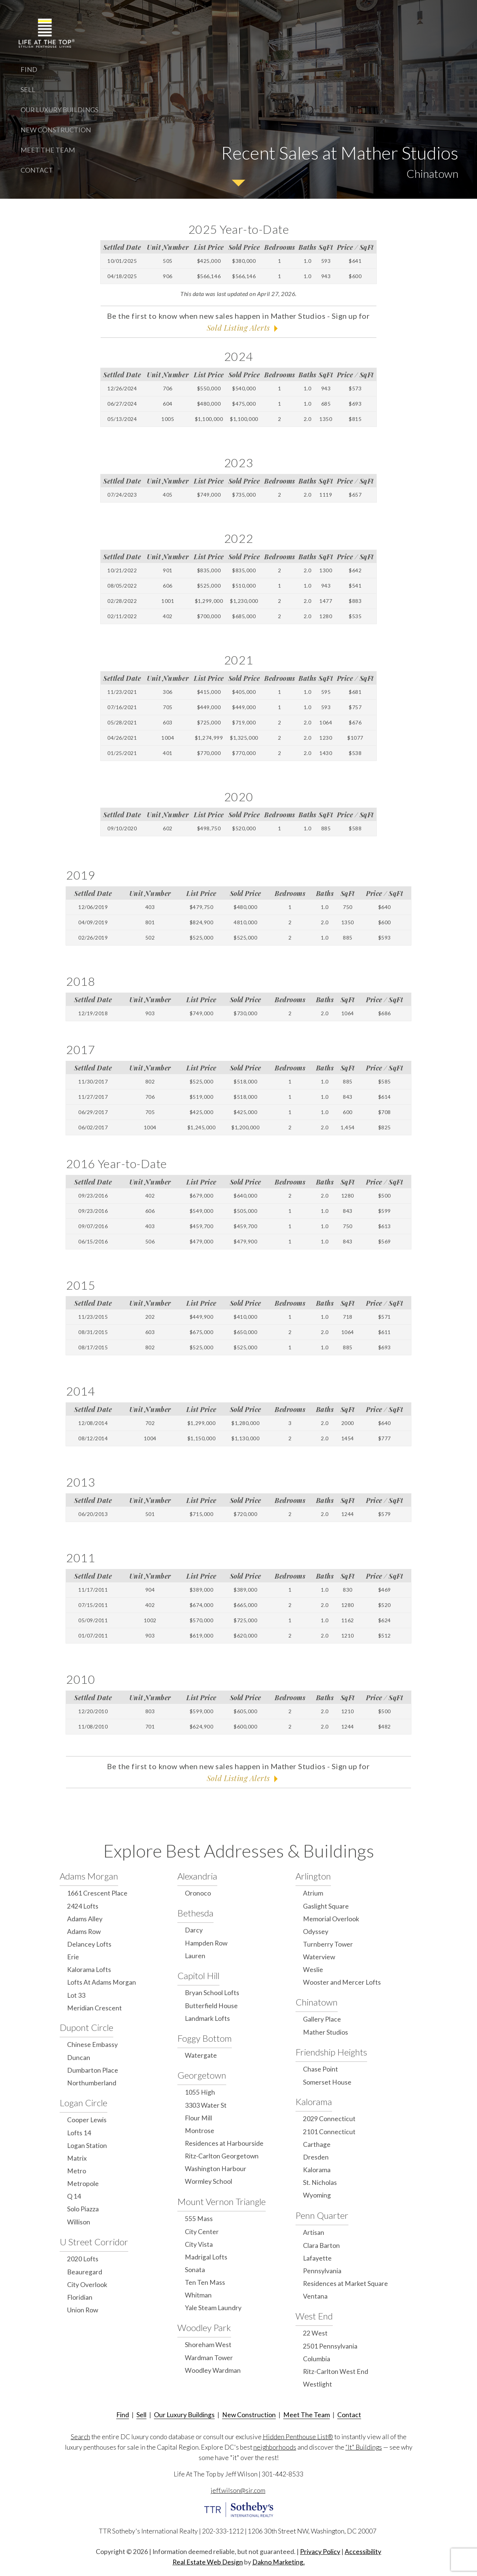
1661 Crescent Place (97, 1893)
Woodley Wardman (213, 2370)
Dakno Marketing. (278, 2562)
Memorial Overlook (331, 1919)
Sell (27, 89)
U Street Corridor (94, 2241)
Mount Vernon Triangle (221, 2201)
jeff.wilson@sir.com (238, 2490)
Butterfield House (211, 2006)
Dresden (316, 2157)
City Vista (199, 2244)
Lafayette (317, 2258)
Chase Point (320, 2069)
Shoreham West (208, 2345)
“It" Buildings (363, 2447)
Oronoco (198, 1893)
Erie (73, 1957)
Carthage (317, 2144)
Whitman (198, 2295)
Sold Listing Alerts (238, 328)
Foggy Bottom (204, 2038)
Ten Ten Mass (205, 2282)
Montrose (199, 2131)
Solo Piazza (83, 2209)
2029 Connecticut (329, 2119)
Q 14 (74, 2196)
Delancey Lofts (89, 1944)
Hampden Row (206, 1943)
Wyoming (317, 2195)
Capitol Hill (198, 1975)
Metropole (83, 2183)
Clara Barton (321, 2245)
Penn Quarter (322, 2215)
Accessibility (363, 2551)
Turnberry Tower (328, 1944)
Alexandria (197, 1876)
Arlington (313, 1876)
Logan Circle (83, 2102)
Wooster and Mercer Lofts (342, 1982)
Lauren (195, 1956)
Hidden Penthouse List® (298, 2437)
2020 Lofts (82, 2259)
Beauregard (84, 2272)
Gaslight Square (326, 1906)
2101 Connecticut (329, 2132)
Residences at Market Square (345, 2283)
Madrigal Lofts (206, 2257)
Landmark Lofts (207, 2018)
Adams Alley (84, 1919)
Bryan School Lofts (212, 1993)
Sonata (195, 2270)
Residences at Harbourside (224, 2143)
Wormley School (208, 2181)
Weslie (313, 1969)
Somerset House (327, 2082)
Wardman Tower (209, 2358)
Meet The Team (47, 150)
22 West (315, 2333)
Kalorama (314, 2101)
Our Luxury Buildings (59, 110)
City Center (202, 2232)
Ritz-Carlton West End (335, 2371)
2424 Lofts (82, 1906)
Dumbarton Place (92, 2070)
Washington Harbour (215, 2169)
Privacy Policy (320, 2551)
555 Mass (199, 2219)
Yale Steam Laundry (213, 2308)
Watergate (201, 2055)
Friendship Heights (331, 2052)
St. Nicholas (320, 2182)
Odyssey (315, 1931)
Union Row (82, 2310)
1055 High (200, 2092)
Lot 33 (76, 1995)
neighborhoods (274, 2447)
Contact (36, 170)
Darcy (194, 1930)
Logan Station (87, 2145)
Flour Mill (198, 2118)
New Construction (55, 130)
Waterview (319, 1957)
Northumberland (91, 2083)
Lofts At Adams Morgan (101, 1982)
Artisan (313, 2232)
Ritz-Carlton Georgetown (222, 2156)
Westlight (317, 2384)
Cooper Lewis (87, 2120)
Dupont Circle (86, 2027)
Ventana (315, 2296)
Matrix (77, 2158)
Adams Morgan (89, 1876)
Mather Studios (325, 2032)
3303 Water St (206, 2105)
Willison (78, 2222)
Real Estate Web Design (208, 2562)
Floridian (79, 2297)
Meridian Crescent (94, 2008)
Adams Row (84, 1931)
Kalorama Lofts (89, 1969)
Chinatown (317, 2002)
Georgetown (201, 2075)
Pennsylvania (322, 2271)
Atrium (313, 1893)
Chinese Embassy (92, 2044)
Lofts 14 (79, 2133)
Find (28, 69)
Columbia (316, 2359)
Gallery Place (322, 2019)
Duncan (78, 2057)
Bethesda (195, 1912)
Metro (76, 2171)
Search (80, 2437)
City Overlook (87, 2285)
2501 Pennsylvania (330, 2346)
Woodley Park (204, 2327)
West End (314, 2316)
